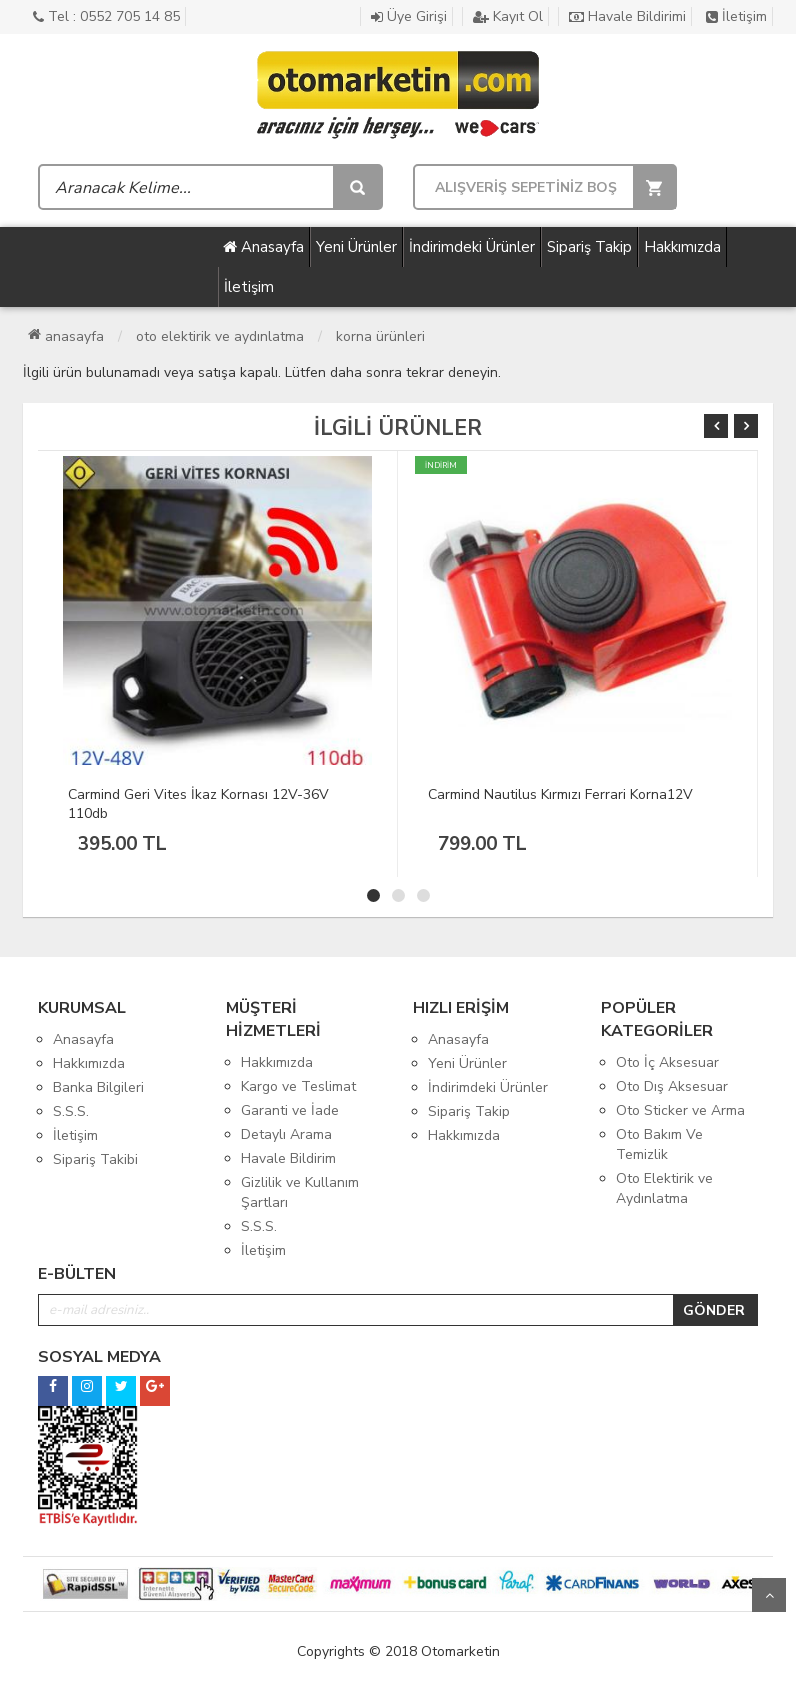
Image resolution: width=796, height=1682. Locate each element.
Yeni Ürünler (356, 247)
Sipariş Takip (589, 247)
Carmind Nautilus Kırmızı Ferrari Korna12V (560, 794)
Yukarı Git (769, 1595)
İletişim (736, 16)
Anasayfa (263, 247)
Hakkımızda (682, 247)
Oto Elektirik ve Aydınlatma (220, 336)
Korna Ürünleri (380, 336)
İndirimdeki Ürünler (472, 247)
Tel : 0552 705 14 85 (106, 16)
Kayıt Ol (508, 16)
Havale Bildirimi (627, 16)
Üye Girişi (409, 16)
